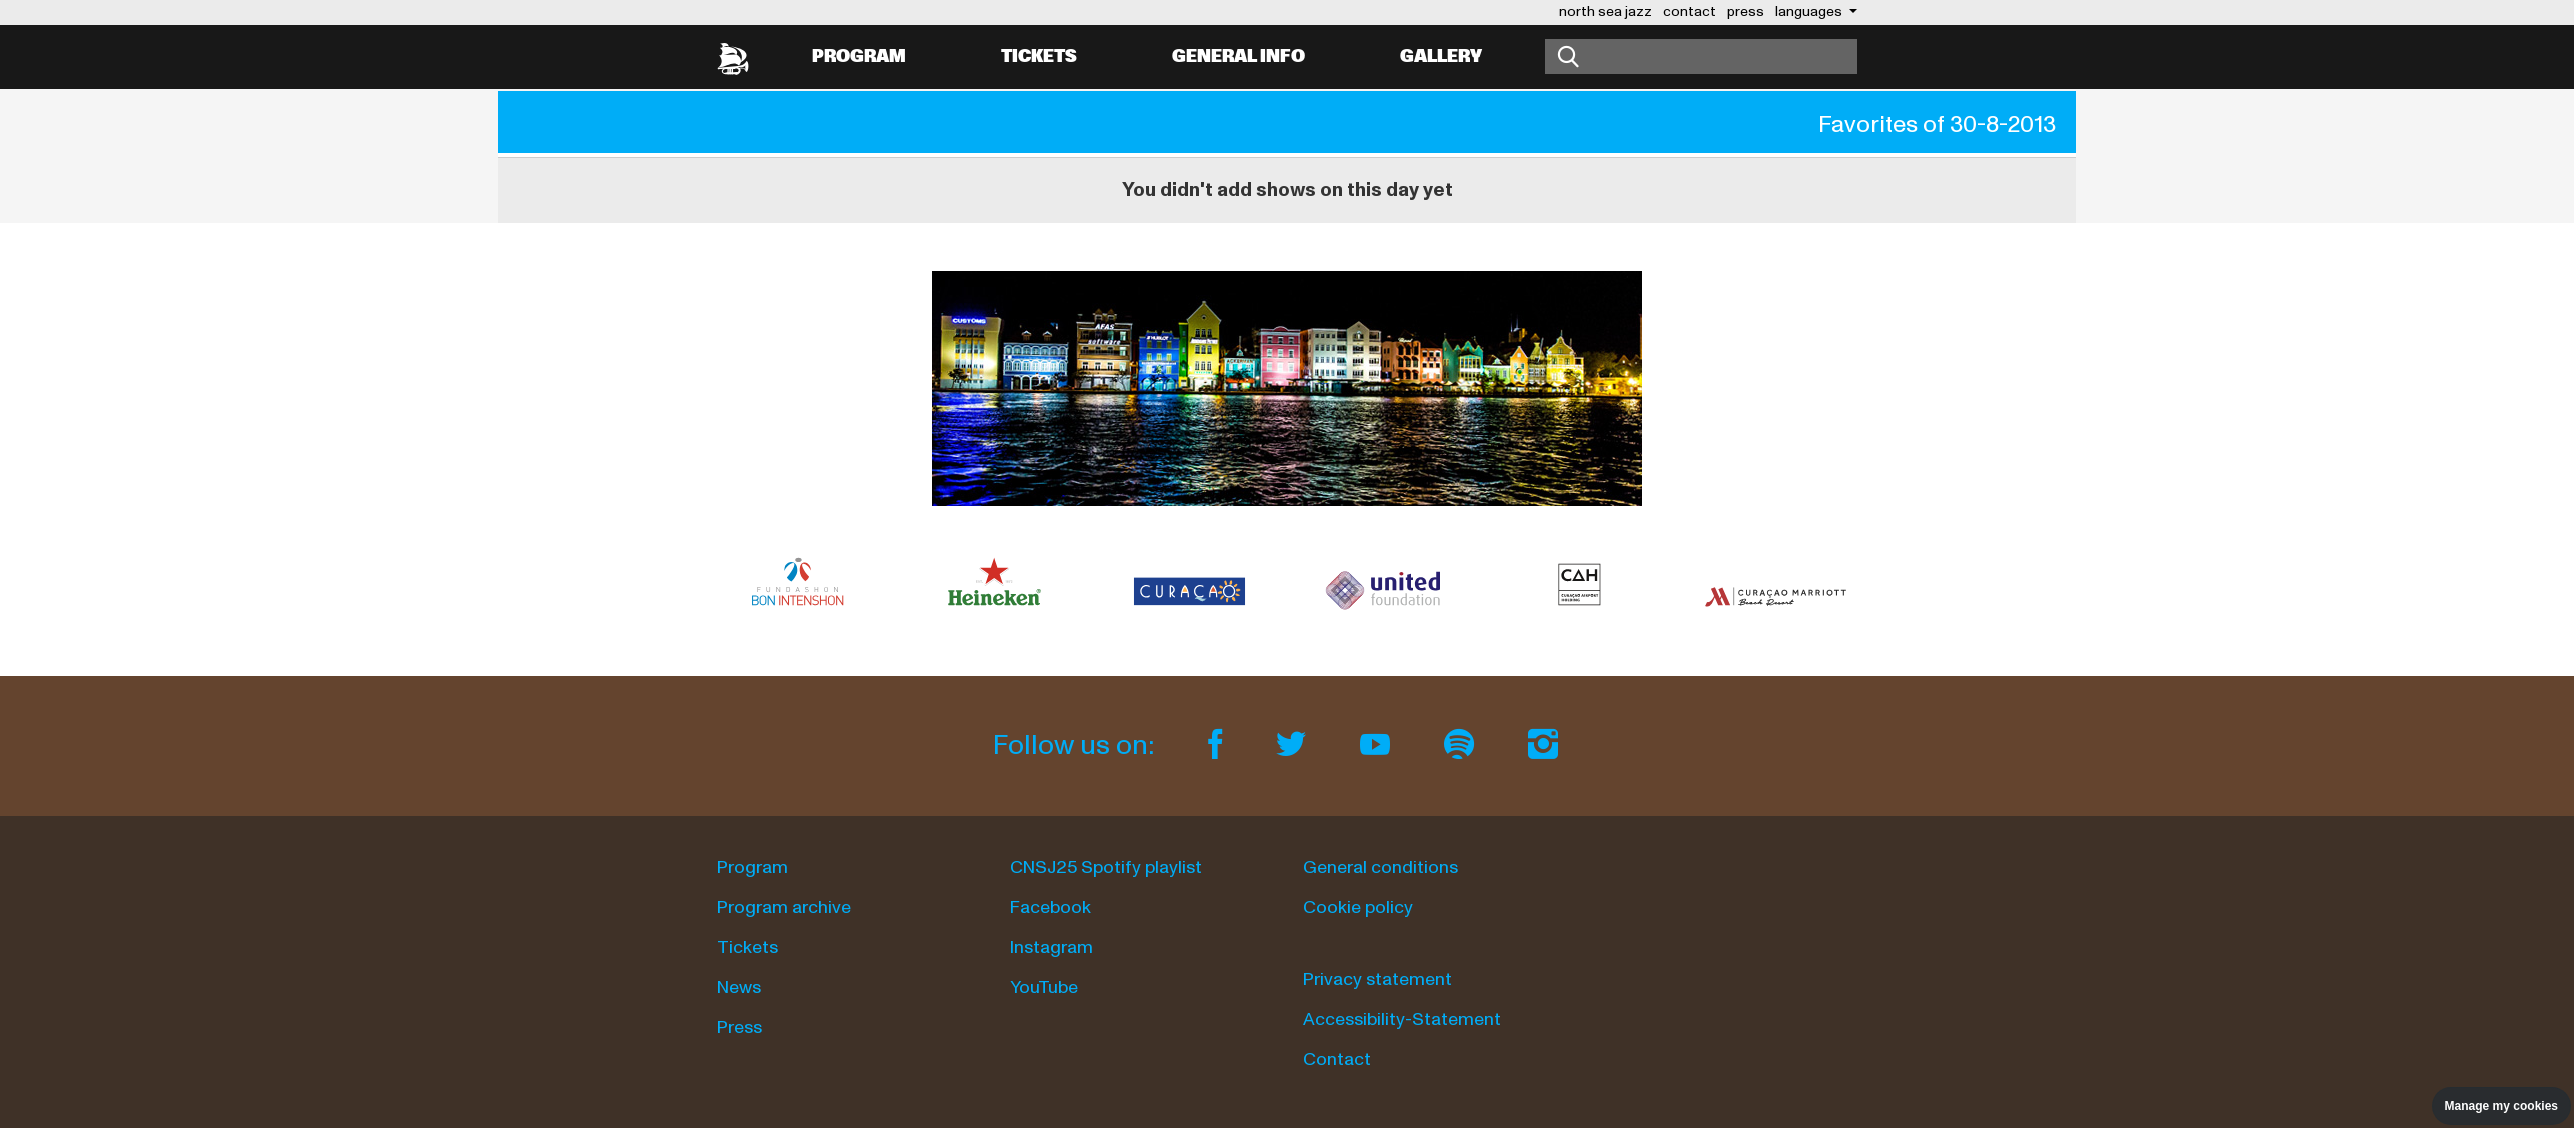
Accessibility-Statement (1402, 1019)
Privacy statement (1377, 979)
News (739, 987)
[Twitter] (1294, 745)
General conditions (1380, 867)
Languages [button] (1810, 11)
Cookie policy (1358, 907)
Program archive (784, 907)
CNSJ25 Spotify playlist (1106, 867)
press (1745, 11)
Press (739, 1027)
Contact (1337, 1059)
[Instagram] (1543, 745)
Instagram (1051, 947)
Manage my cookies (2501, 1106)
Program (859, 56)
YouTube (1044, 987)
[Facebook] (1218, 745)
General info (1238, 56)
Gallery (1441, 56)
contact (1689, 11)
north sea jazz (1605, 11)
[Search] (1701, 56)
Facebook (1050, 907)
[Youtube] (1378, 745)
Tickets (1039, 56)
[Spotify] (1462, 745)
